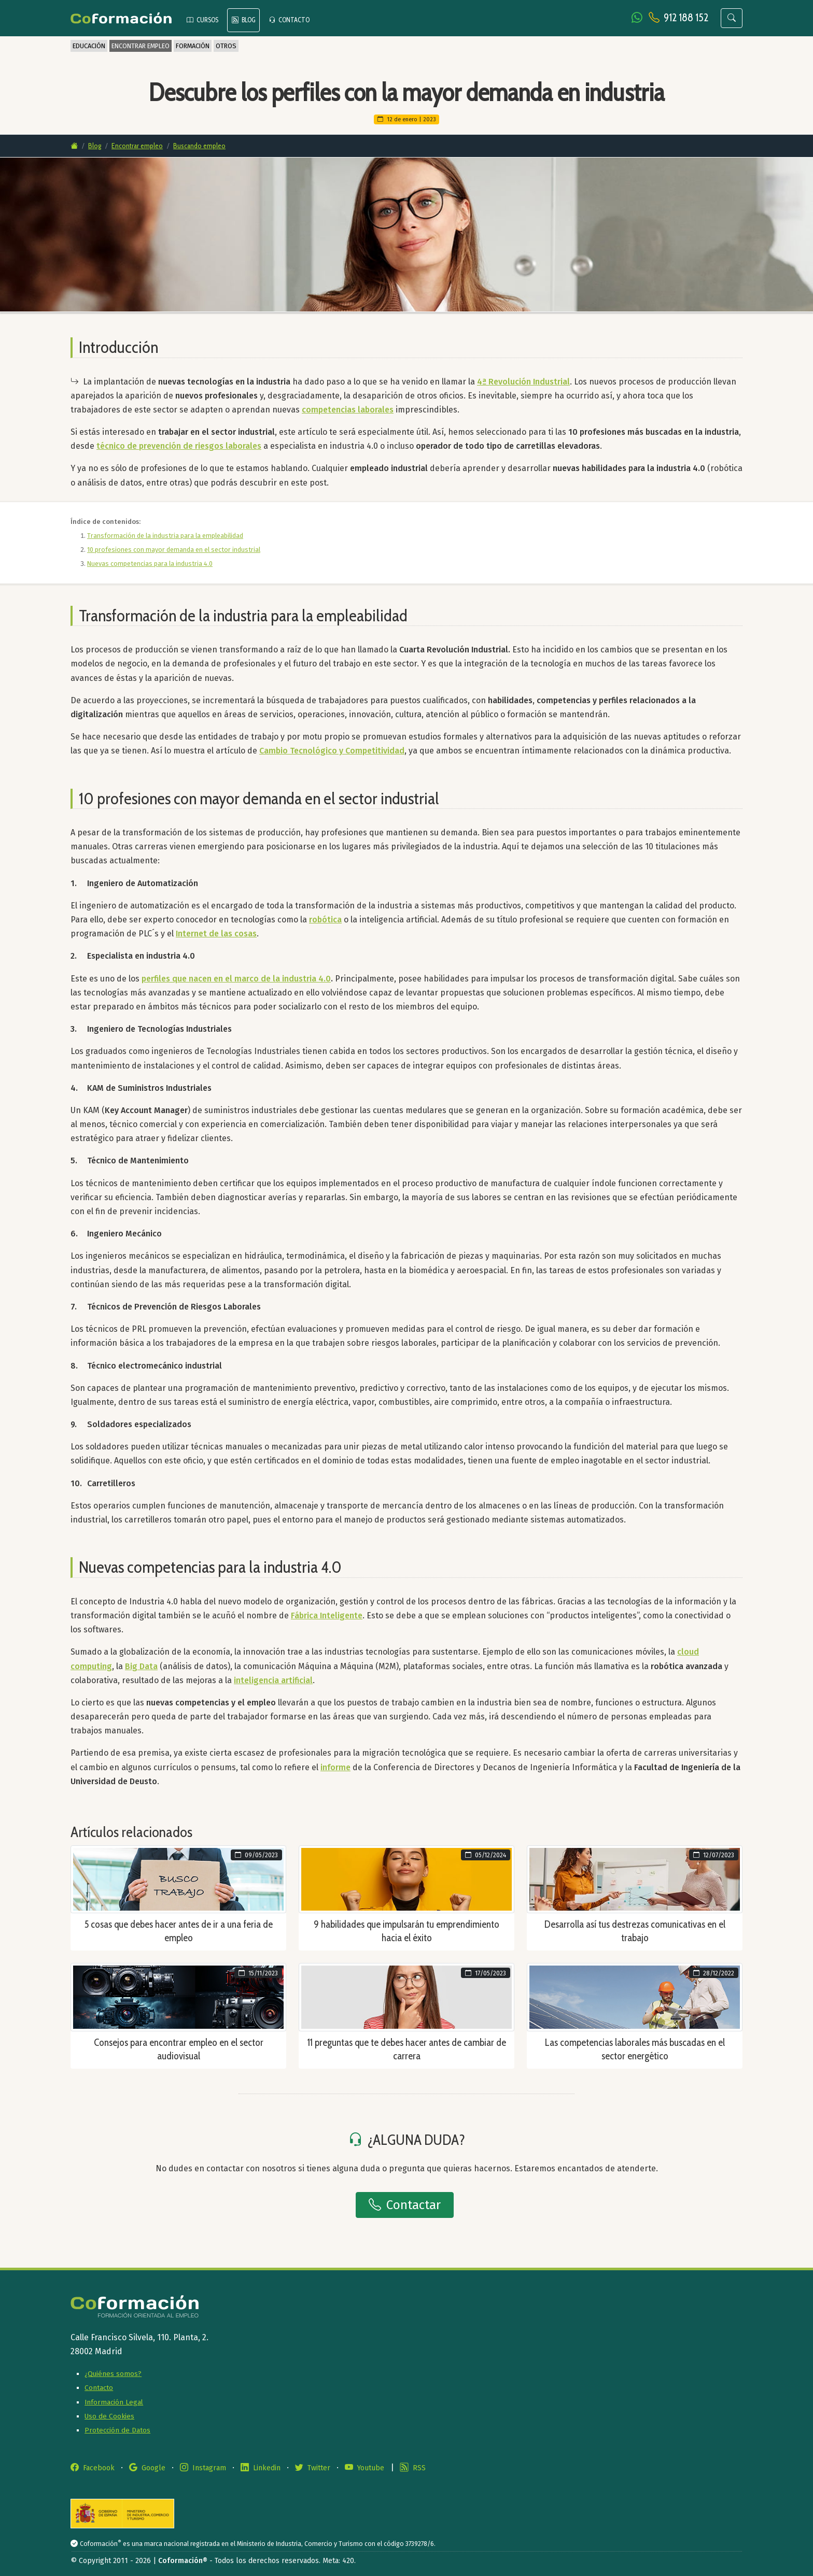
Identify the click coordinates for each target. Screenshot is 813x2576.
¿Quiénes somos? (113, 2373)
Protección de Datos (117, 2430)
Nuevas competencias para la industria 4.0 (150, 563)
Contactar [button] (405, 2205)
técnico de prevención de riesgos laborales (178, 446)
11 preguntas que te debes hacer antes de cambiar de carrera (406, 2049)
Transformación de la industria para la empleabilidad (165, 535)
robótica (325, 919)
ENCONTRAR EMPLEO (140, 46)
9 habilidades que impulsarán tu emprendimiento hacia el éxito (406, 1931)
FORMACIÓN (192, 46)
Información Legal (114, 2402)
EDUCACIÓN (89, 46)
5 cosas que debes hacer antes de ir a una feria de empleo (179, 1931)
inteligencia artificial (273, 1680)
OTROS (226, 46)
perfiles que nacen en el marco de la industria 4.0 (236, 979)
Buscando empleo (199, 145)
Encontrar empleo (137, 145)
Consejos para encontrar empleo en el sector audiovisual (178, 2049)
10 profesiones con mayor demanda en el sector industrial (173, 549)
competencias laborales (348, 410)
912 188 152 (686, 17)
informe (335, 1767)
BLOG (243, 20)
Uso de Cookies (109, 2416)
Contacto (99, 2387)
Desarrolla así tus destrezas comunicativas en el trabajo (634, 1931)
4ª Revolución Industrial (523, 382)
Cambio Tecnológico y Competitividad (331, 751)
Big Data (141, 1666)
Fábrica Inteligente (326, 1615)
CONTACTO (289, 20)
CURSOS (202, 20)
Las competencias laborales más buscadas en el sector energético (635, 2049)
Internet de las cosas (216, 933)
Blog (94, 145)
